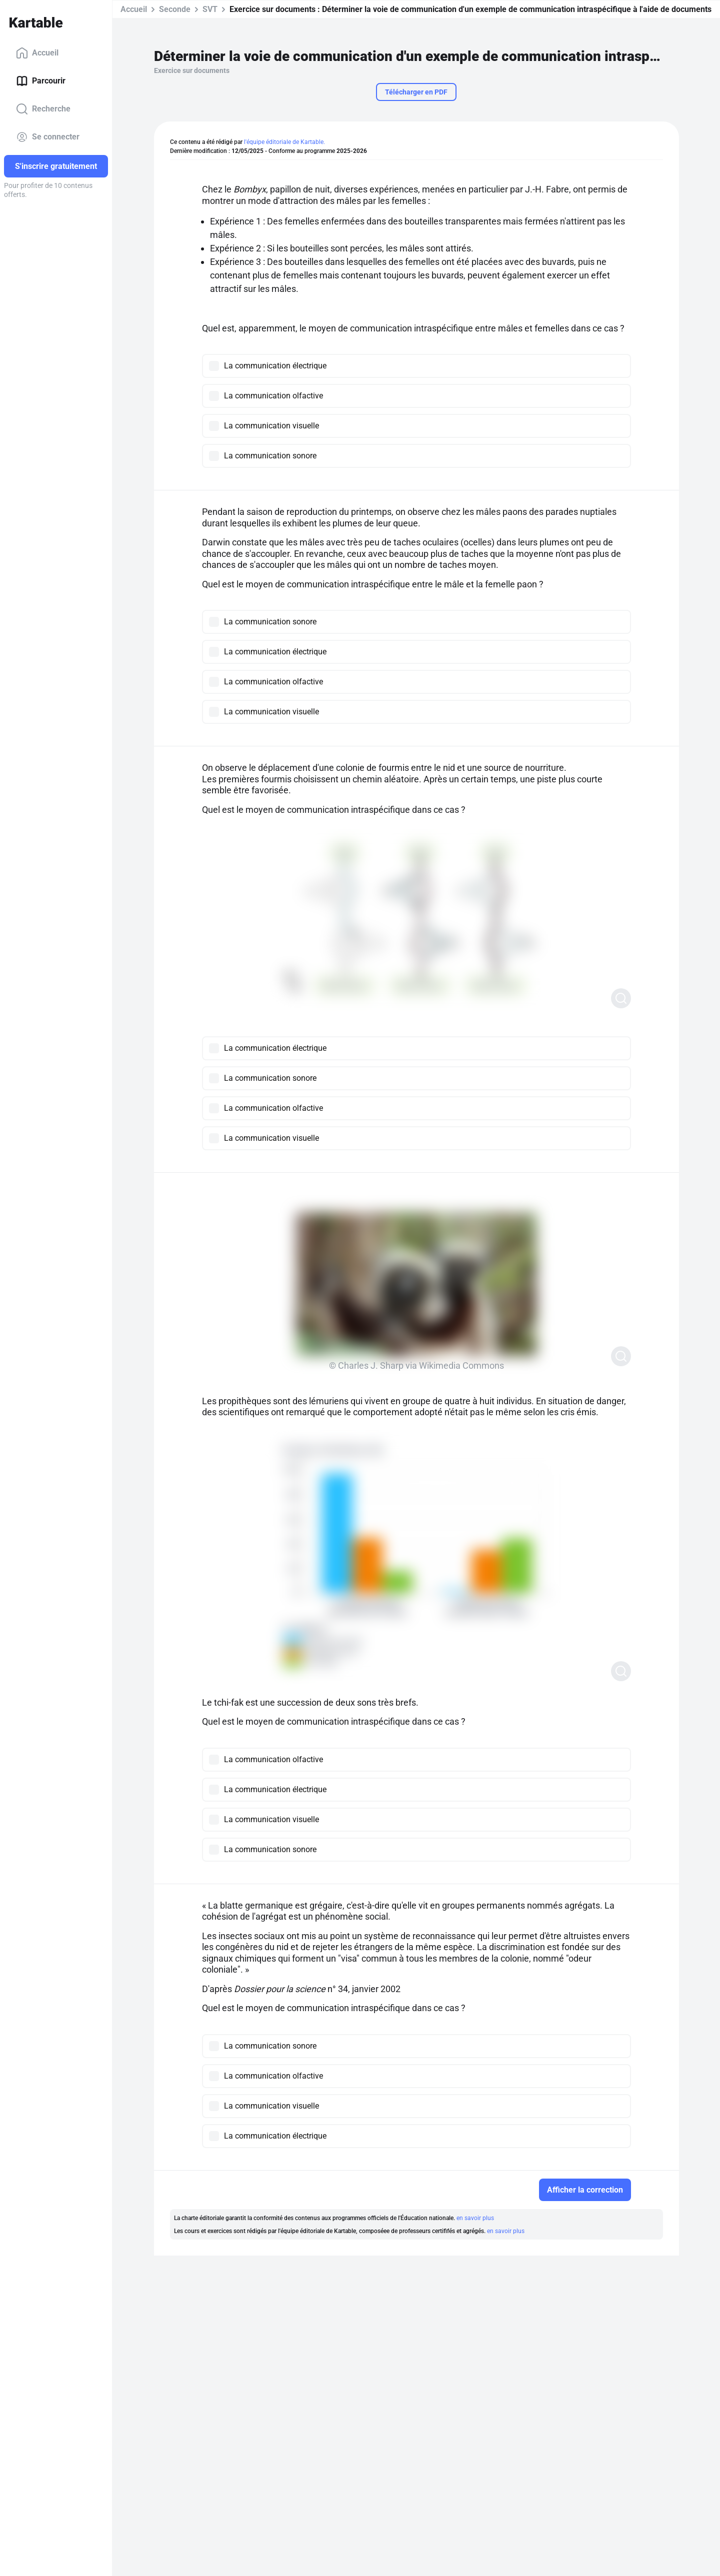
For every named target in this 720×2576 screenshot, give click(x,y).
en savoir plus (475, 2218)
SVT (210, 9)
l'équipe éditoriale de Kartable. (284, 141)
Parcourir (41, 81)
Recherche (43, 109)
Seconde (174, 9)
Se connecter (48, 137)
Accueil (37, 53)
